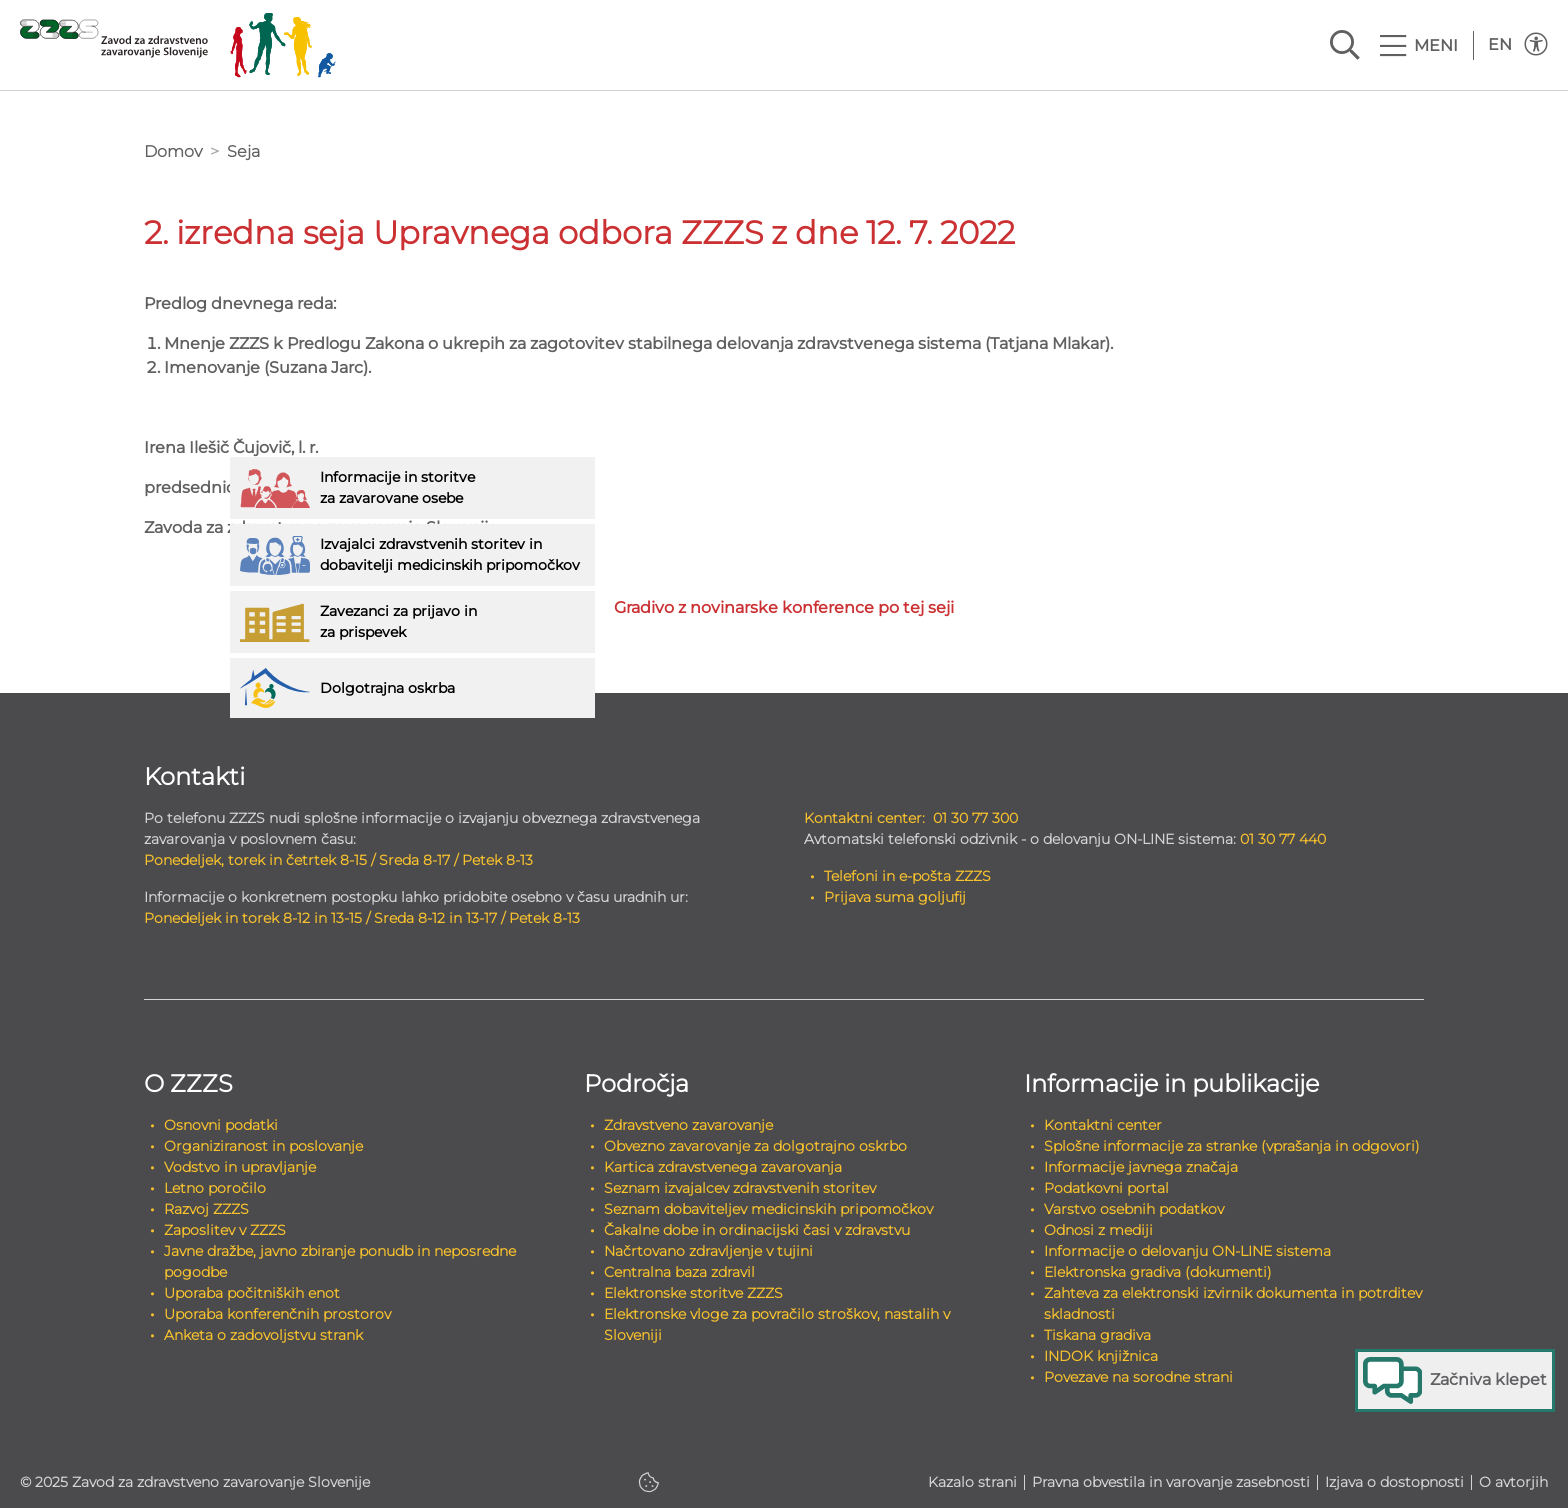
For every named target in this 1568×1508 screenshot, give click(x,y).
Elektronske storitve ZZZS (693, 1293)
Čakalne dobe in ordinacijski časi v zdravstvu (757, 1230)
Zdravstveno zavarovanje (688, 1125)
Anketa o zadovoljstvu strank (263, 1335)
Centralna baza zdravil (679, 1272)
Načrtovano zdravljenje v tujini (708, 1251)
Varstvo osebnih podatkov (1134, 1209)
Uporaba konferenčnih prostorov (277, 1314)
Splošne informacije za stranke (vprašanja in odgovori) (1232, 1146)
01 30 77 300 (975, 818)
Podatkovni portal (1106, 1188)
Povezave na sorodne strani (1138, 1377)
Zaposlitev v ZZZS (225, 1230)
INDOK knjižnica (1101, 1356)
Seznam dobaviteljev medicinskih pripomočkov (768, 1209)
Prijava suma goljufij (895, 897)
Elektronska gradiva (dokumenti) (1158, 1272)
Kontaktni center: (864, 818)
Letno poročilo (215, 1188)
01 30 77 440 (1283, 839)
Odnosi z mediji (1098, 1230)
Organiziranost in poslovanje (263, 1146)
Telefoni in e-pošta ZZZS (907, 876)
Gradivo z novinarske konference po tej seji (784, 607)
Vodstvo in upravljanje (240, 1167)
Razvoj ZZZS (206, 1209)
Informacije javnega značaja (1141, 1167)
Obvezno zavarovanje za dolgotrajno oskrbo (755, 1146)
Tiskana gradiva (1097, 1335)
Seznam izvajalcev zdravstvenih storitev (740, 1188)
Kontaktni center (1103, 1125)
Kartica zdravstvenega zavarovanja (723, 1167)
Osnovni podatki (221, 1125)
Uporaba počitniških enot (252, 1293)
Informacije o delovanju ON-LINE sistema (1187, 1251)
